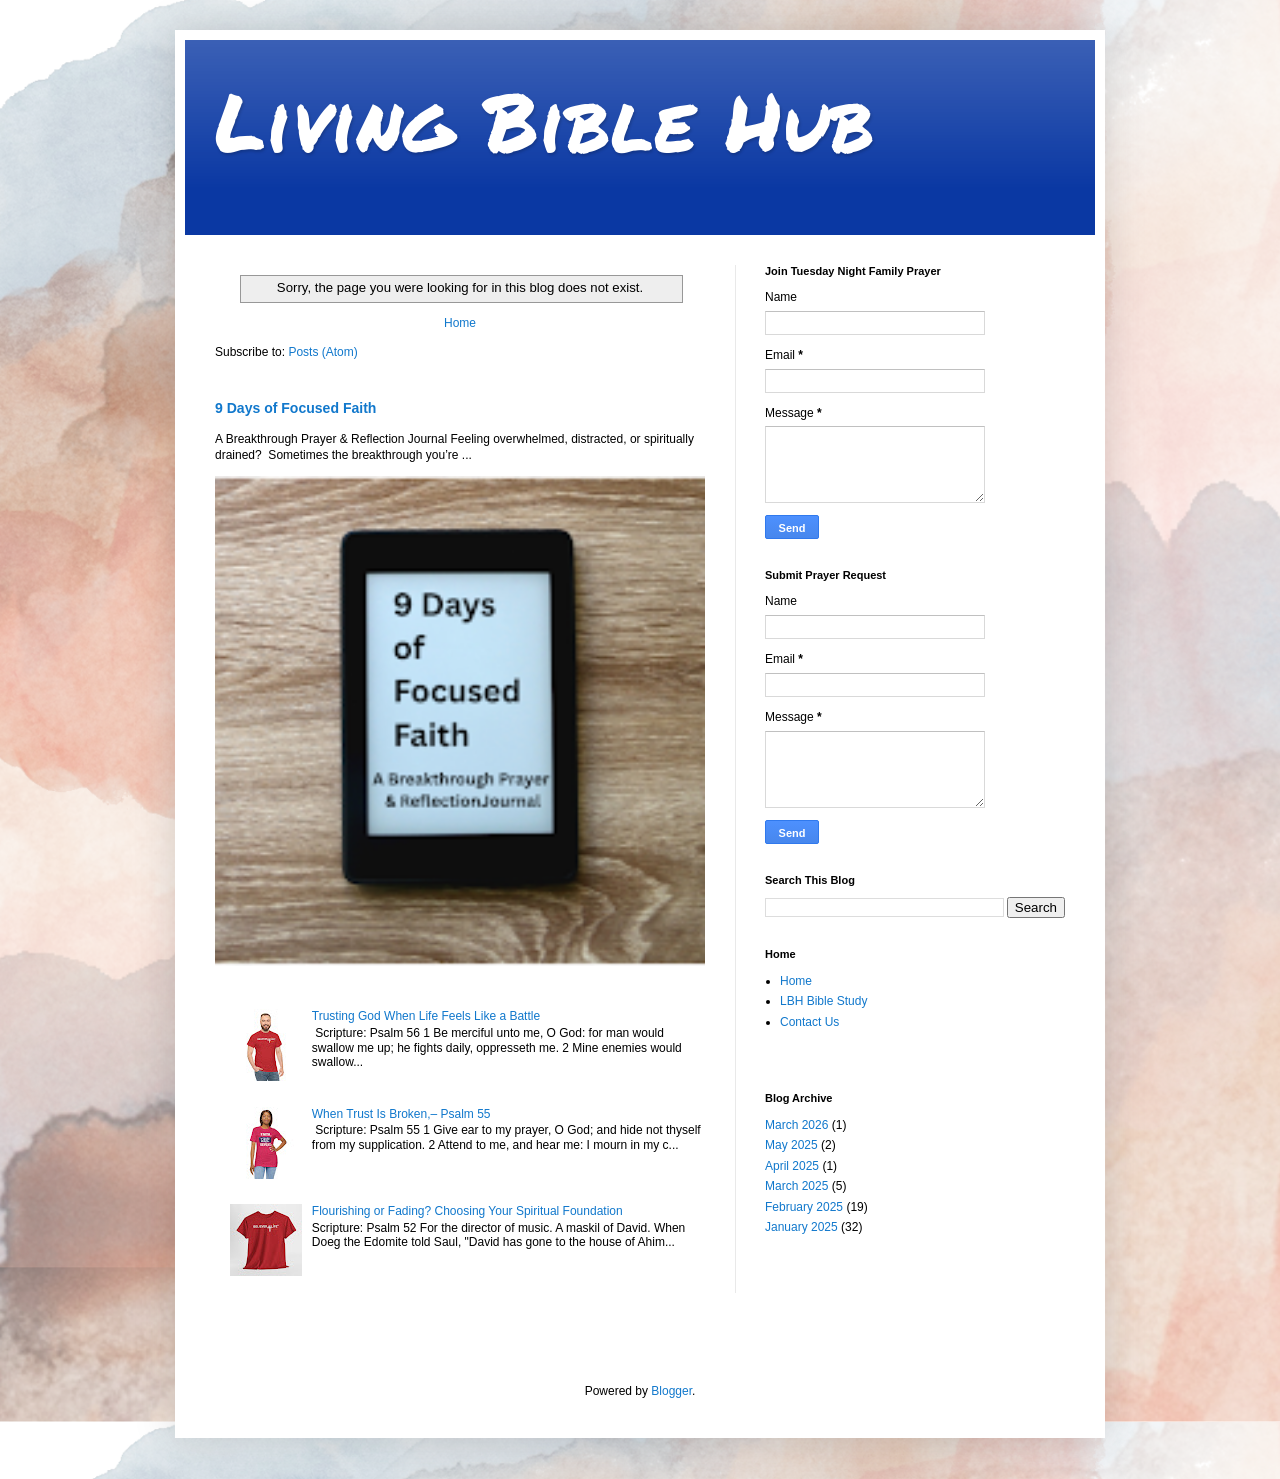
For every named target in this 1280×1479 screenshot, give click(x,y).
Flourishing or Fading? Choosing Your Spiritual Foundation (467, 1211)
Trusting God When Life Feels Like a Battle (426, 1016)
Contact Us (809, 1022)
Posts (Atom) (322, 352)
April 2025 (792, 1166)
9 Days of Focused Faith (295, 408)
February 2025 (804, 1207)
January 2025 (801, 1227)
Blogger (671, 1391)
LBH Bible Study (823, 1001)
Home (460, 323)
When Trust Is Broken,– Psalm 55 (401, 1114)
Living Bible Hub (545, 120)
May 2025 (791, 1145)
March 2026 (796, 1125)
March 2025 (796, 1186)
